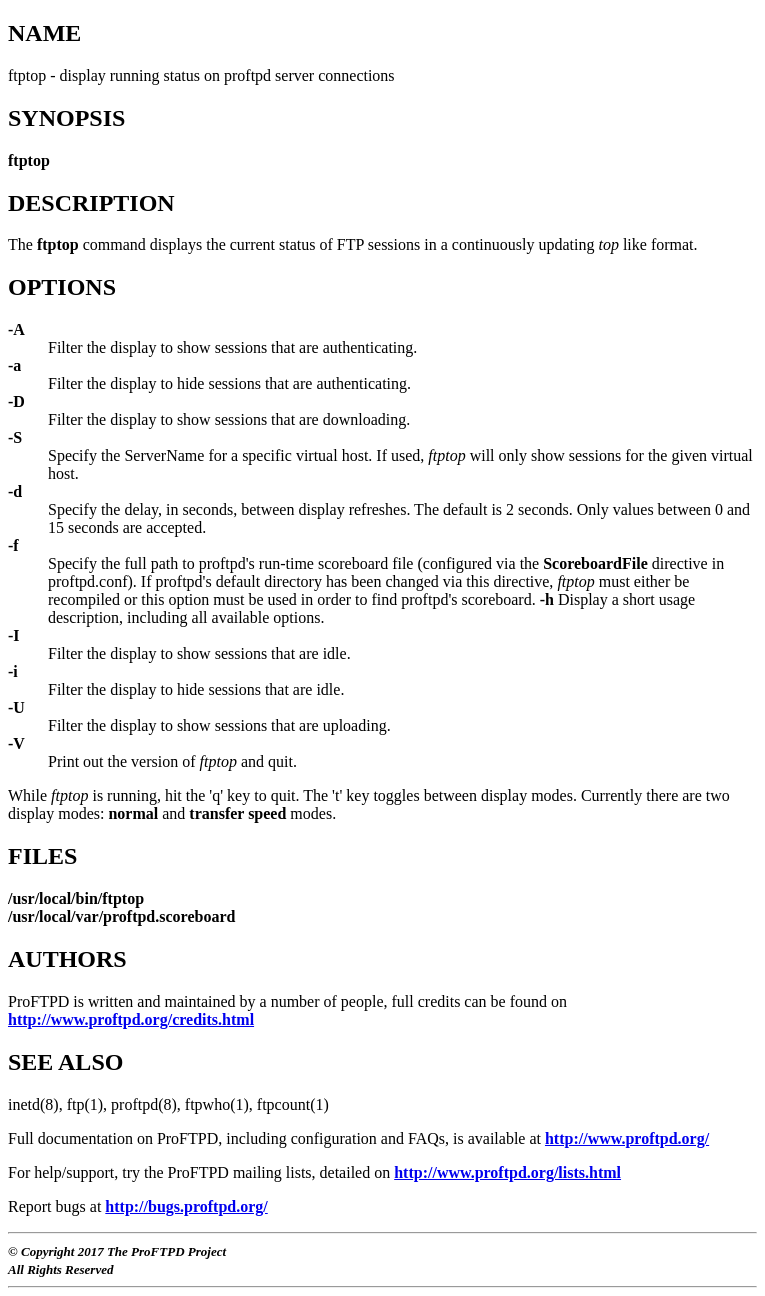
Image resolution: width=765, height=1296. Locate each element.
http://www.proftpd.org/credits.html (131, 1019)
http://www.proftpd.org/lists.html (507, 1172)
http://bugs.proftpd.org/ (186, 1206)
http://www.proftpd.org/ (627, 1138)
